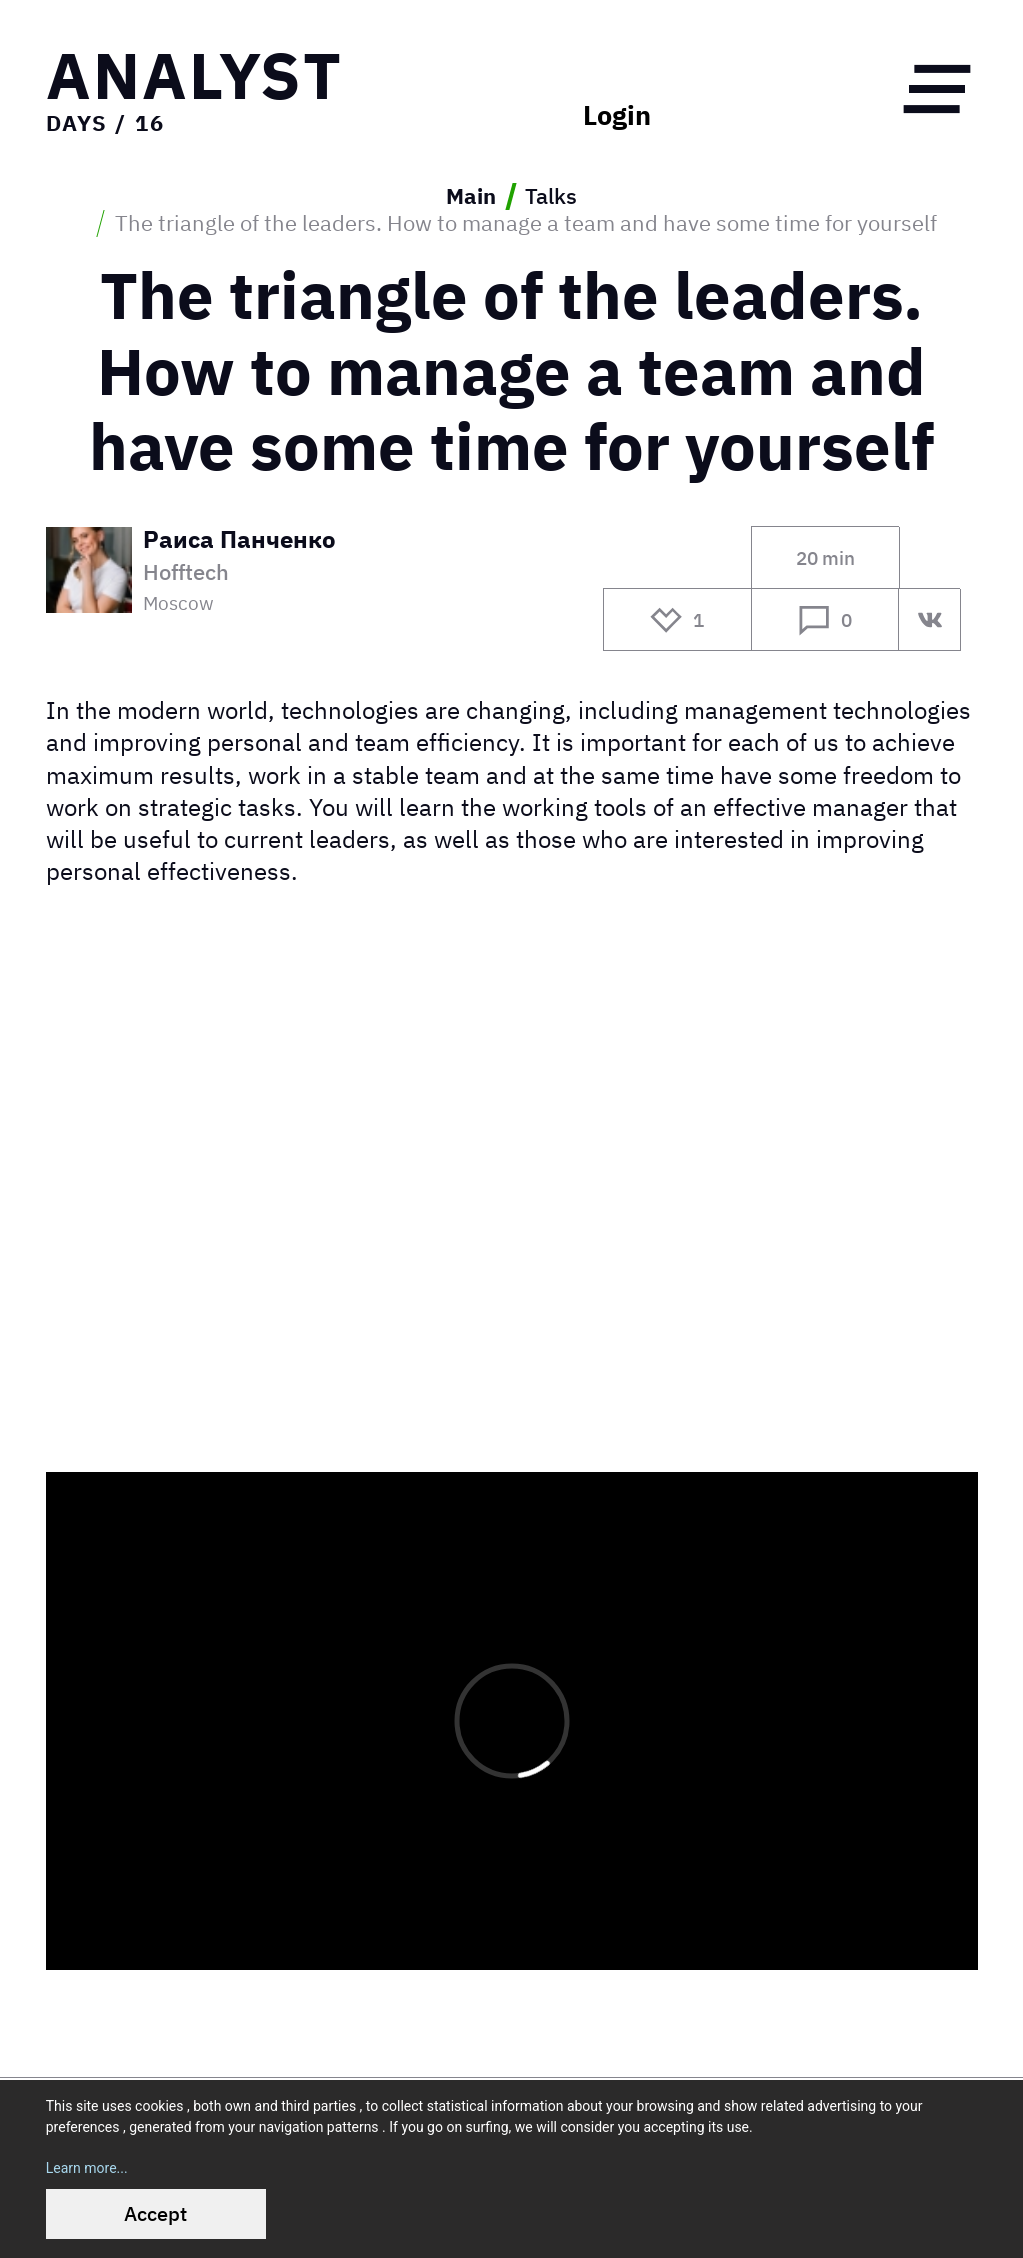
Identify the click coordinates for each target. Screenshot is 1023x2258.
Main (471, 196)
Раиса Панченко (239, 541)
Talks (551, 196)
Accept (155, 2213)
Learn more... (87, 2168)
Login (617, 115)
